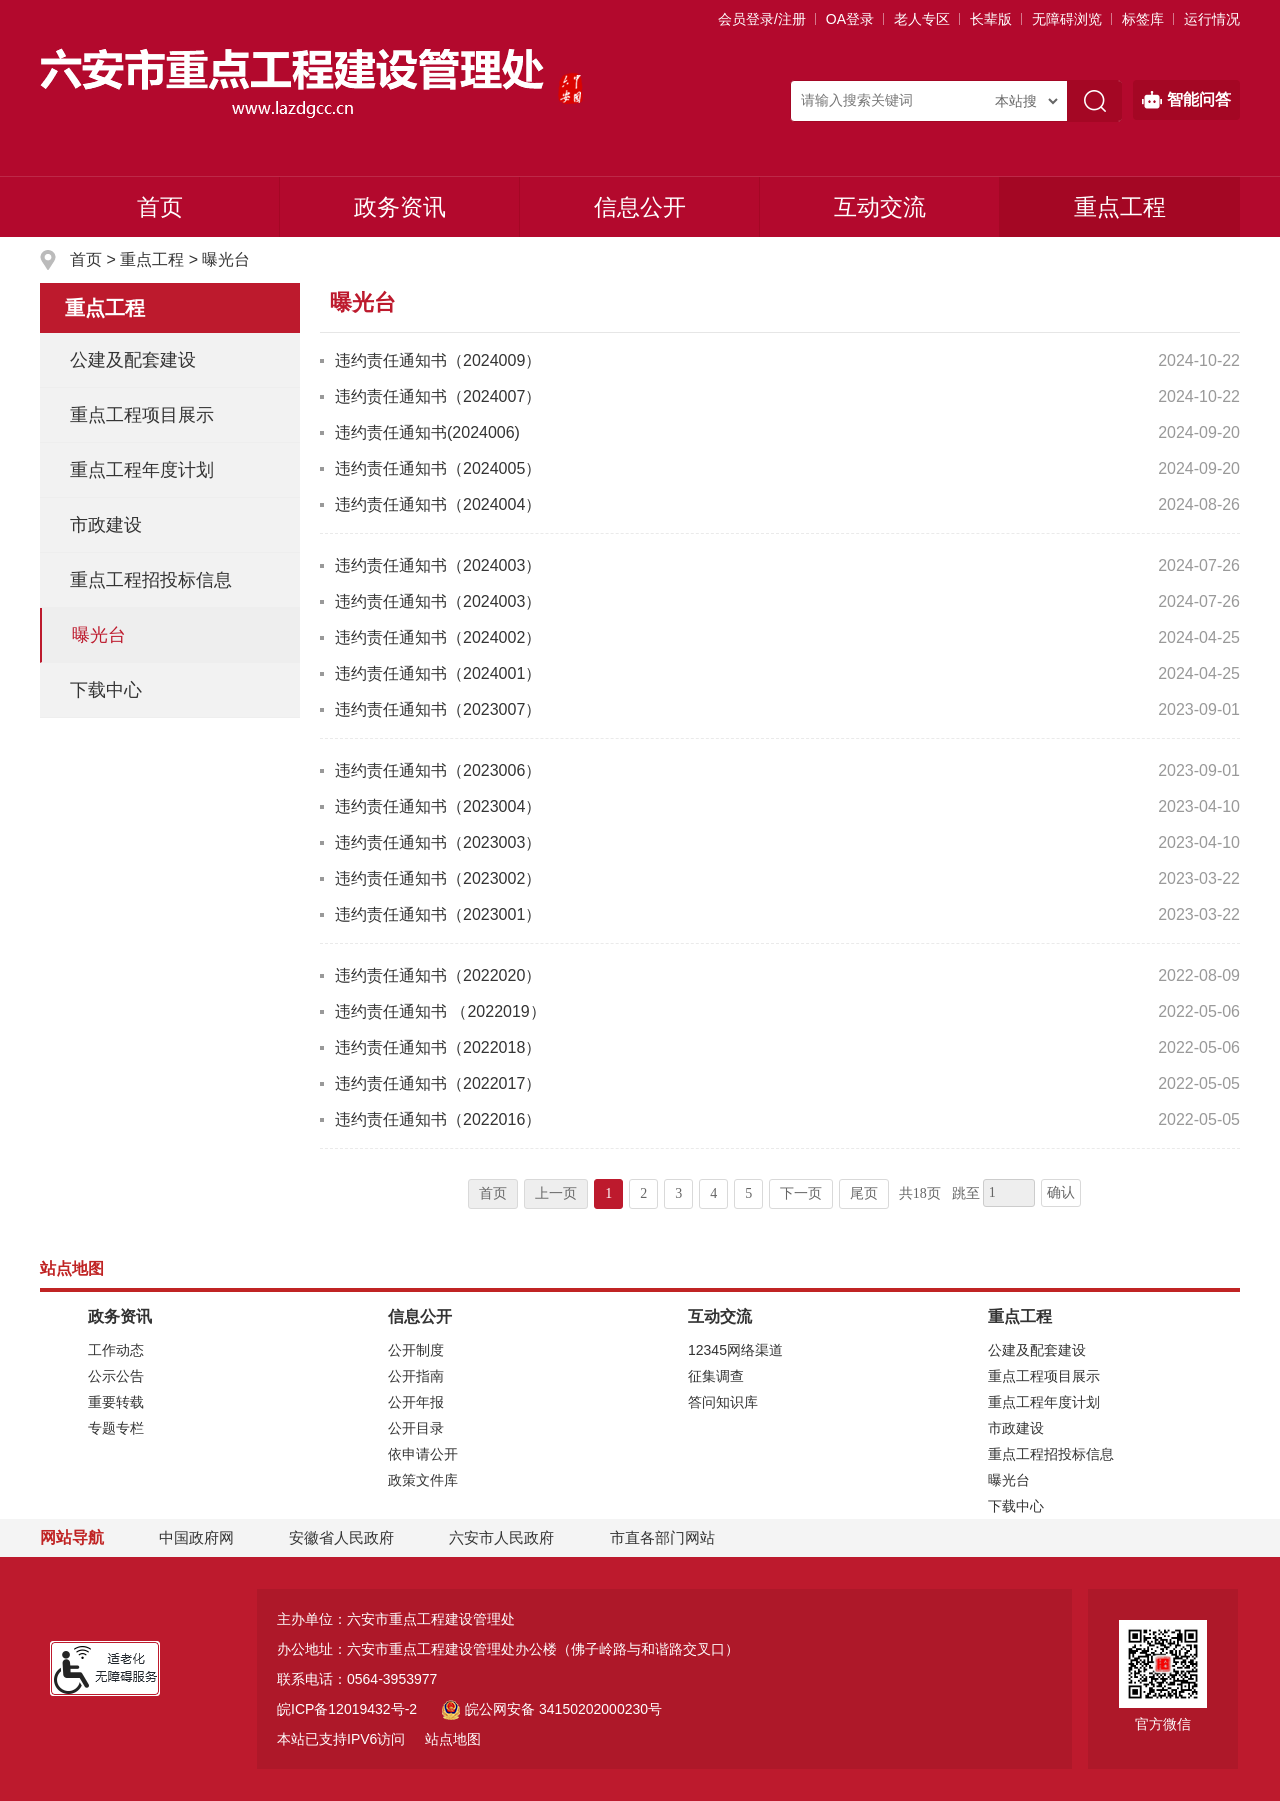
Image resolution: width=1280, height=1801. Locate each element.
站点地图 (453, 1739)
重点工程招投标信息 (151, 580)
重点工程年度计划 (142, 470)
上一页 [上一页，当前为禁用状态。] (556, 1193)
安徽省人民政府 (341, 1537)
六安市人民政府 (501, 1537)
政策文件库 (423, 1480)
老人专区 (922, 19)
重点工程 (1120, 207)
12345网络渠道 (735, 1350)
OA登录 (850, 19)
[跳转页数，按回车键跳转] (1009, 1193)
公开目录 (416, 1428)
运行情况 (1212, 19)
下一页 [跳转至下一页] (801, 1193)
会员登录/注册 (762, 19)
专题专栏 (116, 1428)
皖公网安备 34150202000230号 (551, 1709)
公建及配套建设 (133, 360)
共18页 (920, 1193)
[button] (991, 19)
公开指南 (416, 1376)
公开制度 (416, 1350)
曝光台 (226, 259)
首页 (160, 207)
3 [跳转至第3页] (678, 1193)
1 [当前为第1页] (608, 1193)
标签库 (1143, 19)
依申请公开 (423, 1454)
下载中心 (106, 690)
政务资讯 (400, 207)
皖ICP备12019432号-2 (347, 1709)
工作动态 (116, 1350)
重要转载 (116, 1402)
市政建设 (106, 525)
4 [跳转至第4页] (713, 1193)
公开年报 (416, 1402)
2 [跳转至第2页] (643, 1193)
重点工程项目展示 (142, 415)
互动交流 (880, 207)
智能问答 (1186, 100)
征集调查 (716, 1376)
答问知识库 (723, 1402)
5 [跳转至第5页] (748, 1193)
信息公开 (640, 207)
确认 (1061, 1192)
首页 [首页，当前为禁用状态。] (493, 1193)
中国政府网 (196, 1537)
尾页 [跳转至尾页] (864, 1193)
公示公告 (116, 1376)
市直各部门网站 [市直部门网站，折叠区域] (662, 1537)
